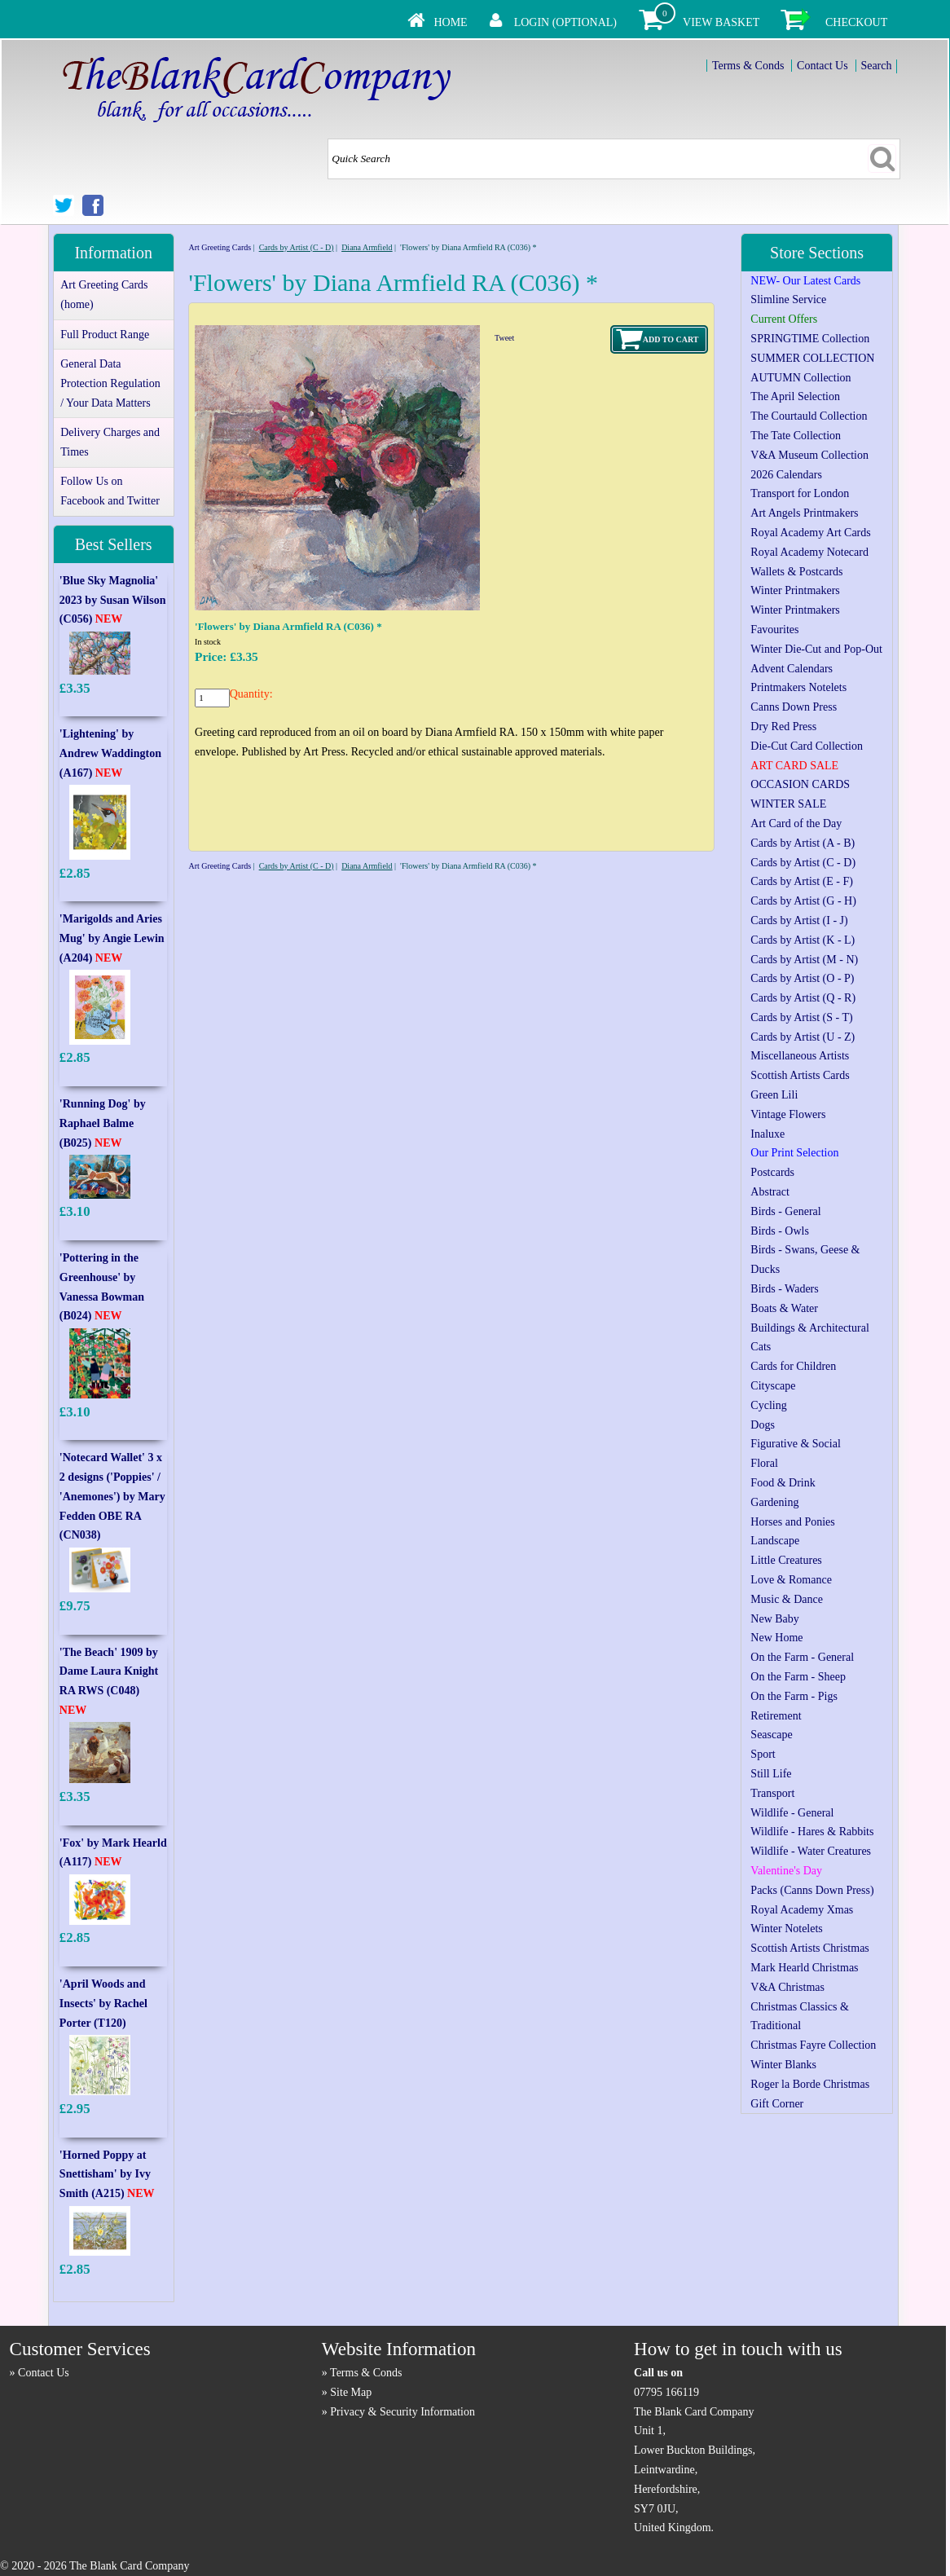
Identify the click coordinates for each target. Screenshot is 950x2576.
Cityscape (772, 1386)
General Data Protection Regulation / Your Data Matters (110, 383)
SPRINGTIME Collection (809, 338)
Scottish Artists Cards (799, 1075)
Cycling (768, 1405)
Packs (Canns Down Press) (811, 1890)
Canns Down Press (793, 707)
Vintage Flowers (787, 1114)
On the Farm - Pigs (794, 1696)
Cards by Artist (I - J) (798, 920)
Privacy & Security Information (402, 2412)
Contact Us (822, 65)
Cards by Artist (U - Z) (802, 1037)
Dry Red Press (783, 726)
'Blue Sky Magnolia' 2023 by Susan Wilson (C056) (112, 600)
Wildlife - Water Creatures (810, 1851)
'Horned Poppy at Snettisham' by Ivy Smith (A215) (107, 2174)
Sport (762, 1754)
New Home (776, 1637)
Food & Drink (782, 1483)
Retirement (775, 1716)
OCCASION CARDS (800, 784)
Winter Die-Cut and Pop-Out (816, 649)
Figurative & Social (795, 1444)
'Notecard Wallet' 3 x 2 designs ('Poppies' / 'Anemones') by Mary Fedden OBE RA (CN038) (112, 1496)
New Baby (774, 1619)
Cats (760, 1347)
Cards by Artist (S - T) (801, 1017)
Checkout (856, 22)
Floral (763, 1463)
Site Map (351, 2392)
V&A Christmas (787, 1987)
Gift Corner (776, 2104)
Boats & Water (784, 1308)
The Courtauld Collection (808, 416)
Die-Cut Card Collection (806, 746)
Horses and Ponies (792, 1522)
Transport (772, 1793)
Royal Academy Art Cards (810, 532)
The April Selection (795, 396)
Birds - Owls (779, 1231)
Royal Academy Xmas (801, 1910)
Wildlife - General (791, 1813)
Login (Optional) (565, 22)
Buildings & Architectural (809, 1328)
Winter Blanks (783, 2065)
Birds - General (785, 1211)
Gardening (774, 1502)
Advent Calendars (791, 669)
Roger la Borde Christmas (809, 2084)
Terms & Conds (748, 65)
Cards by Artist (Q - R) (802, 998)
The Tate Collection (795, 435)
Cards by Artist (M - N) (804, 959)
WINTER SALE (788, 804)
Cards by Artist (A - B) (802, 843)
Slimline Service (788, 299)
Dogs (762, 1425)
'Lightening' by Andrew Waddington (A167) (110, 753)
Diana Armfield (366, 247)
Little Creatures (785, 1560)
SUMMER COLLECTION (812, 358)
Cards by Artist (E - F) (801, 881)
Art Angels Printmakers (804, 513)
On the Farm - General (802, 1657)
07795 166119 (666, 2392)
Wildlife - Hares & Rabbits (811, 1831)
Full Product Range (104, 334)
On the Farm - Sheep (798, 1677)
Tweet (504, 337)
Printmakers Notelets (798, 687)
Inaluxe (767, 1134)
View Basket (721, 22)
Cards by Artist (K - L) (802, 940)
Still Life (770, 1774)
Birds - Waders (784, 1289)
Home (450, 22)
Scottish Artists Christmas (809, 1948)
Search (875, 65)
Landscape (774, 1541)
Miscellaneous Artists (799, 1056)
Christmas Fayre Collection (813, 2045)
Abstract (769, 1192)
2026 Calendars (785, 475)
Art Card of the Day (796, 823)
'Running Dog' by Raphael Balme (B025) (102, 1123)
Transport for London (799, 493)
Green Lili (774, 1095)
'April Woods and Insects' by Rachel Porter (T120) (103, 2003)
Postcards (772, 1172)
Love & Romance (791, 1580)
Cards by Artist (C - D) (296, 247)
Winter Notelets (786, 1928)
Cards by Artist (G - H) (803, 901)
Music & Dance (786, 1599)
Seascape (771, 1734)
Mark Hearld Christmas (804, 1968)
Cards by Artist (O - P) (802, 978)
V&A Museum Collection (809, 455)
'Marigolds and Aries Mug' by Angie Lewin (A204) (112, 938)
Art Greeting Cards (219, 247)
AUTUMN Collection (800, 378)
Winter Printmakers (794, 590)
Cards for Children (793, 1366)
